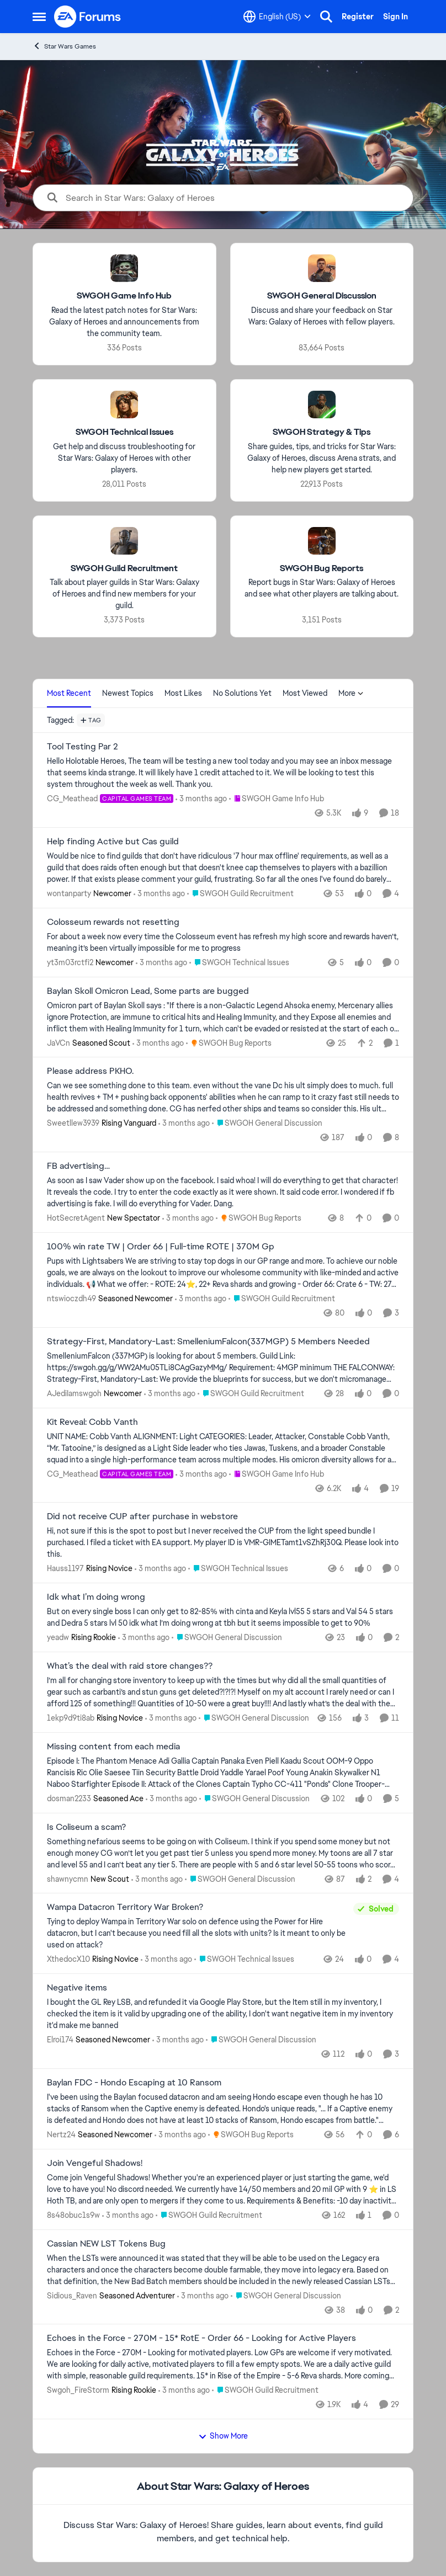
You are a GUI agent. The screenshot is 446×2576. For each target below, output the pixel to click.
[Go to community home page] (87, 17)
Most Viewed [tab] (305, 693)
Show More (223, 2436)
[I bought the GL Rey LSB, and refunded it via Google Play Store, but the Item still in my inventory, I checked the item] (223, 2014)
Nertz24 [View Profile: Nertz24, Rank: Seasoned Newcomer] (61, 2134)
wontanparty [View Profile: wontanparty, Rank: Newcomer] (69, 893)
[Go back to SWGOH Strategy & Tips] (321, 432)
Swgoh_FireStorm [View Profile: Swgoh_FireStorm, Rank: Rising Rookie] (78, 2390)
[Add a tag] (91, 720)
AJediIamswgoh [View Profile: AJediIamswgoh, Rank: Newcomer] (74, 1393)
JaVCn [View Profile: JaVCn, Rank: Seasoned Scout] (58, 1042)
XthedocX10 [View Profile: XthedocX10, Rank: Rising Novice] (68, 1959)
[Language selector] (277, 17)
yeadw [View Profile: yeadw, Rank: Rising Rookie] (58, 1637)
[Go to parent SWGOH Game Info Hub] (276, 799)
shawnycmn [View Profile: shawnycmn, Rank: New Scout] (67, 1878)
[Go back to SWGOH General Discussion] (321, 296)
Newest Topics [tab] (127, 693)
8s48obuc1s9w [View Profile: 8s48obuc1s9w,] (73, 2215)
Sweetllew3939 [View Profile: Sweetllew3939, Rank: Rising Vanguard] (73, 1123)
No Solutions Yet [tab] (242, 693)
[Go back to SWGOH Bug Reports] (321, 568)
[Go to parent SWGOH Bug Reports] (229, 1043)
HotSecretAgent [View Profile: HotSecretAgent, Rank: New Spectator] (76, 1218)
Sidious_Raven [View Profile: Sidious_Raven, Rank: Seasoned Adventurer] (72, 2295)
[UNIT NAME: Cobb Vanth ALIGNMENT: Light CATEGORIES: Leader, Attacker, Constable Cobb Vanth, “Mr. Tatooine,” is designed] (223, 1447)
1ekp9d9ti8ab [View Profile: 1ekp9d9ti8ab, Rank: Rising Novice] (70, 1718)
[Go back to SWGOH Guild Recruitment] (124, 568)
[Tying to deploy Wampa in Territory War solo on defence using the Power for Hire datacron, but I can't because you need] (197, 1933)
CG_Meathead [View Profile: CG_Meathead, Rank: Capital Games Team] (72, 798)
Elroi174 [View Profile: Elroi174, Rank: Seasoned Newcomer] (60, 2040)
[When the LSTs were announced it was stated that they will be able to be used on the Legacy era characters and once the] (223, 2269)
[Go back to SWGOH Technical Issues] (124, 432)
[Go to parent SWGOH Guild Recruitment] (240, 894)
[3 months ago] (201, 799)
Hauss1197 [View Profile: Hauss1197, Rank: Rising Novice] (65, 1568)
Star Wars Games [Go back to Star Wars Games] (64, 46)
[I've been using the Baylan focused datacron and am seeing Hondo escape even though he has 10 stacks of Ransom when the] (223, 2108)
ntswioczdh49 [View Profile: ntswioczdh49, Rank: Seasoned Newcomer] (71, 1298)
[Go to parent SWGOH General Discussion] (267, 1123)
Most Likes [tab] (183, 693)
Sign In (395, 17)
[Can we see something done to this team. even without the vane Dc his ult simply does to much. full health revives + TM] (223, 1097)
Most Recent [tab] (69, 693)
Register (358, 17)
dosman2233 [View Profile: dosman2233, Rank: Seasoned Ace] (69, 1798)
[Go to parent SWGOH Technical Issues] (239, 962)
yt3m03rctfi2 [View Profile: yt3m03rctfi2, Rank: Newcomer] (70, 962)
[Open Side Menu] (39, 16)
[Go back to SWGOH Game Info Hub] (124, 296)
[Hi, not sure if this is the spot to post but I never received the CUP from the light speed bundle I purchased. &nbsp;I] (223, 1542)
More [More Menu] (351, 693)
